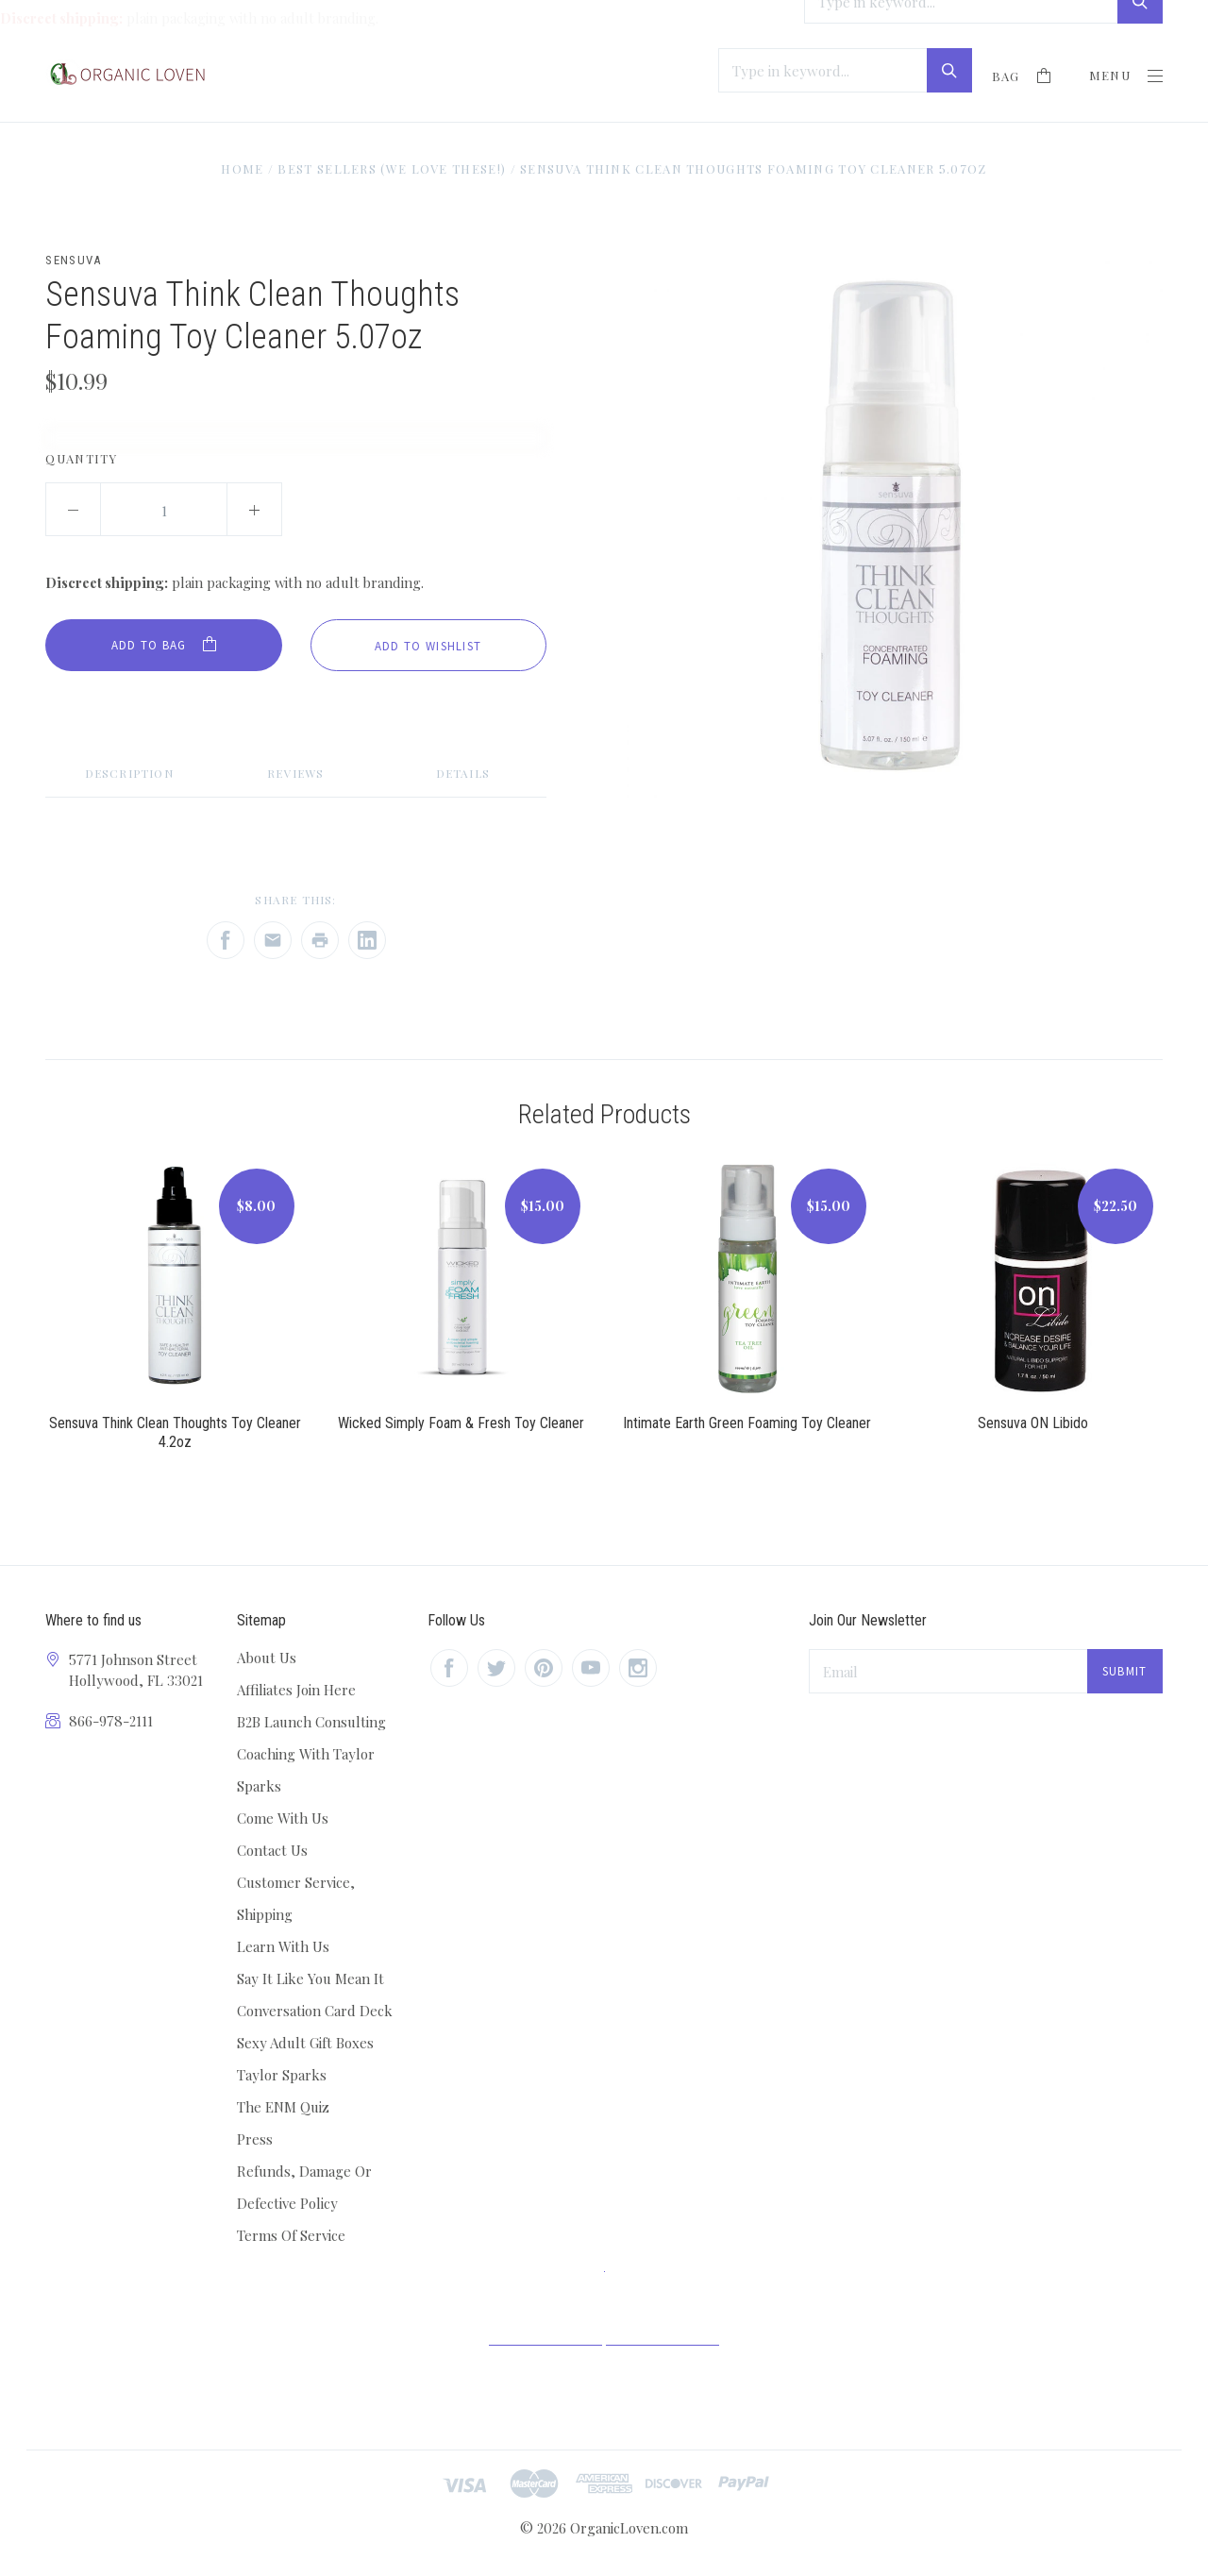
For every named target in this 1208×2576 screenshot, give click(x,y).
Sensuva (73, 260)
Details (463, 773)
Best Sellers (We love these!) (391, 168)
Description (129, 773)
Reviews (295, 773)
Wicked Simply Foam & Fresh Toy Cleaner (461, 1423)
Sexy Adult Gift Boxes (305, 2042)
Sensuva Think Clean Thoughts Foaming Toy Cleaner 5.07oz (753, 168)
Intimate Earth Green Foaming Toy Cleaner (747, 1423)
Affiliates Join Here (296, 1689)
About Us (266, 1657)
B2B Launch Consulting (311, 1721)
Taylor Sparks (282, 2074)
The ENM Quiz (283, 2106)
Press (255, 2139)
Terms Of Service (291, 2235)
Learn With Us (283, 1946)
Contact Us (272, 1850)
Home (242, 168)
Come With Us (282, 1818)
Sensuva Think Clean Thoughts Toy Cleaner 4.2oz (175, 1432)
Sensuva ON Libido (1033, 1423)
